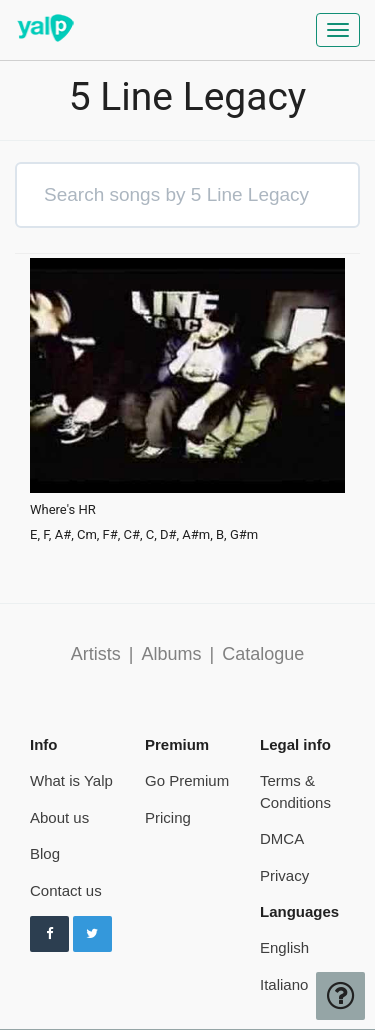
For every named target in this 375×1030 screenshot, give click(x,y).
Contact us (66, 890)
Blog (45, 853)
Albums (171, 654)
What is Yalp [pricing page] (71, 780)
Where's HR (63, 510)
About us (59, 817)
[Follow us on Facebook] (49, 934)
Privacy (284, 875)
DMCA (282, 838)
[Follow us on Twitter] (92, 934)
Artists (96, 654)
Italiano (284, 984)
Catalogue (263, 654)
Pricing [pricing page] (168, 817)
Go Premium (187, 780)
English (284, 947)
